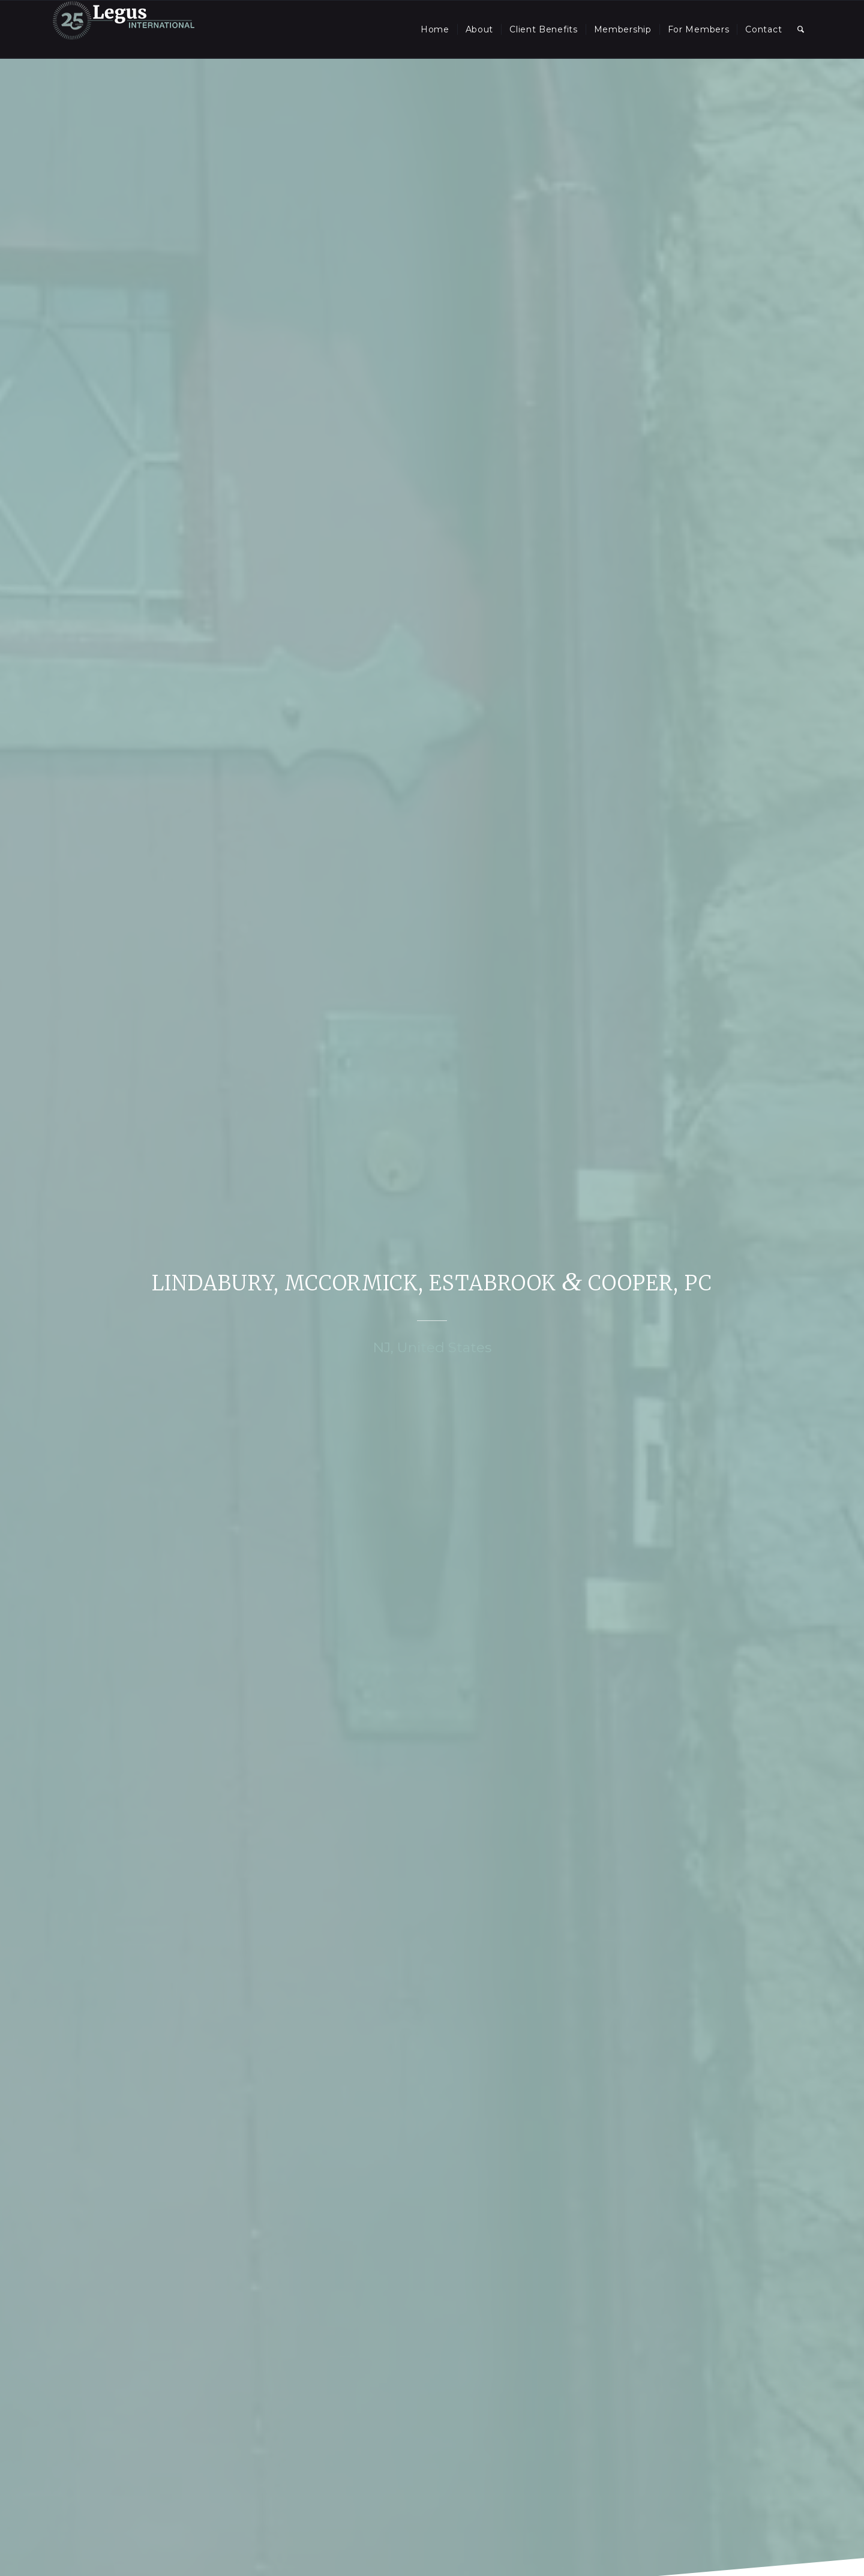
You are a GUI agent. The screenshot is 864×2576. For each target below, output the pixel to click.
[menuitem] (435, 29)
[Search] (801, 29)
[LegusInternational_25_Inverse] (124, 29)
